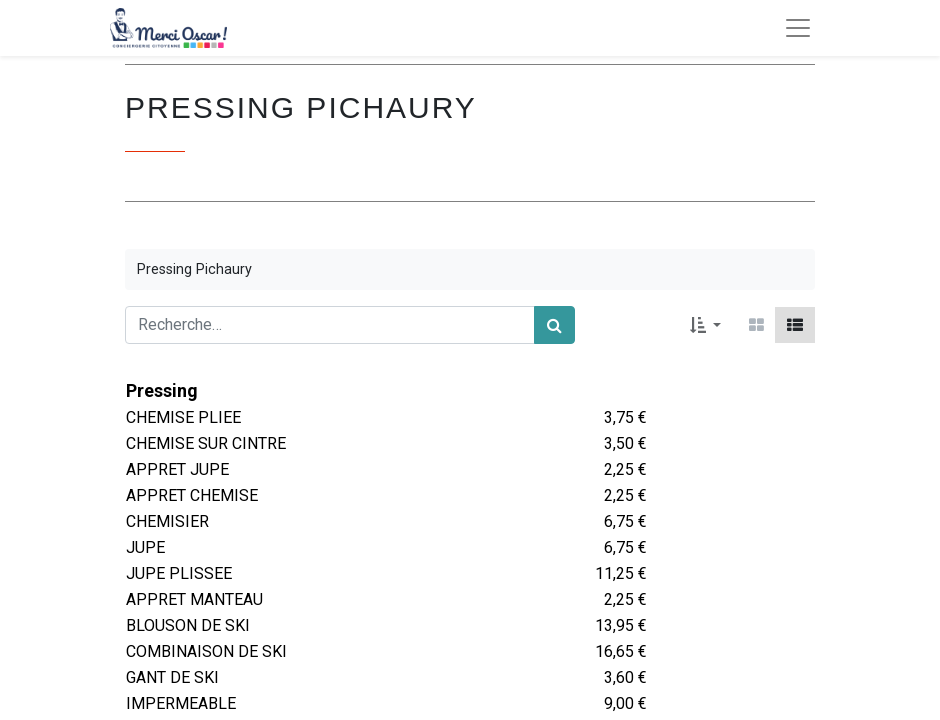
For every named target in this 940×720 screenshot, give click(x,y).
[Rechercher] (554, 325)
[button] (705, 325)
